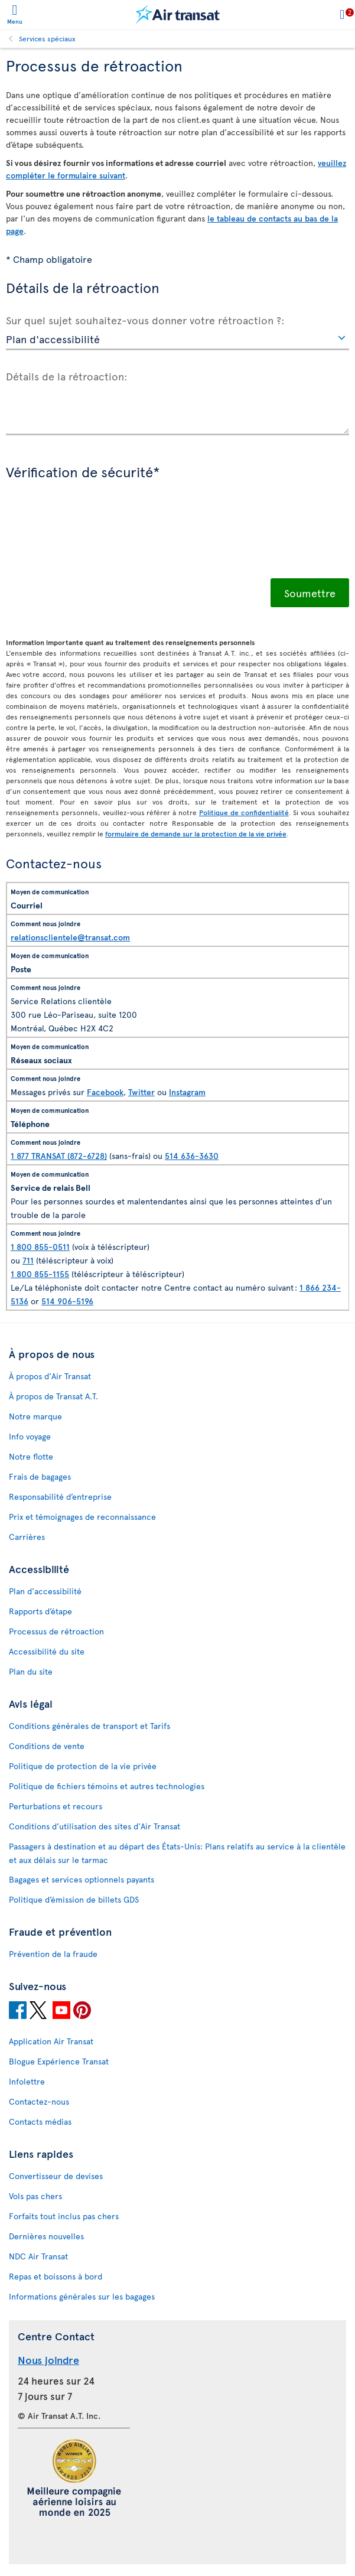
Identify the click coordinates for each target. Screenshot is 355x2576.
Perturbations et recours (55, 1806)
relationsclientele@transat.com (70, 937)
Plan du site (31, 1671)
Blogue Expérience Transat (59, 2061)
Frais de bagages (40, 1476)
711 (28, 1260)
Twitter (141, 1092)
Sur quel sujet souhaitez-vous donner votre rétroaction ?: (145, 319)
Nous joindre (48, 2359)
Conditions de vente (46, 1745)
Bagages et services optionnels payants (81, 1879)
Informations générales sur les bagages (82, 2296)
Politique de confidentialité (244, 812)
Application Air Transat (51, 2041)
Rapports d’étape (40, 1611)
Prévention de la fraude (53, 1953)
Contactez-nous (39, 2101)
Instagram (187, 1092)
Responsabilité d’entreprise (60, 1496)
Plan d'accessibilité (45, 1591)
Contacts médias (40, 2121)
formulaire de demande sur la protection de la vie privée (195, 833)
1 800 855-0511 (40, 1246)
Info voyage (30, 1436)
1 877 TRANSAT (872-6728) (59, 1155)
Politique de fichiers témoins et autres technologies (106, 1786)
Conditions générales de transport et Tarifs (89, 1725)
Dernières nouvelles (46, 2236)
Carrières (27, 1536)
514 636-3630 (192, 1155)
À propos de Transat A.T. (53, 1396)
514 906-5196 (67, 1301)
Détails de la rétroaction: (67, 376)
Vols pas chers (35, 2196)
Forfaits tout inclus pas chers (64, 2216)
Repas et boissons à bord (55, 2276)
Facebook (105, 1092)
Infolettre (27, 2081)
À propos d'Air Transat (50, 1376)
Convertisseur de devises (56, 2175)
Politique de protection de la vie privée (83, 1765)
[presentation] (95, 537)
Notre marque (35, 1416)
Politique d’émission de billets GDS (74, 1899)
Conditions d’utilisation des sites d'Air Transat (94, 1826)
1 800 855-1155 (40, 1273)
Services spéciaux (47, 38)
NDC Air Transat (38, 2256)
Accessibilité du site (46, 1651)
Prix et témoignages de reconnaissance (82, 1516)
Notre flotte (31, 1456)
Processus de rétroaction (56, 1631)
